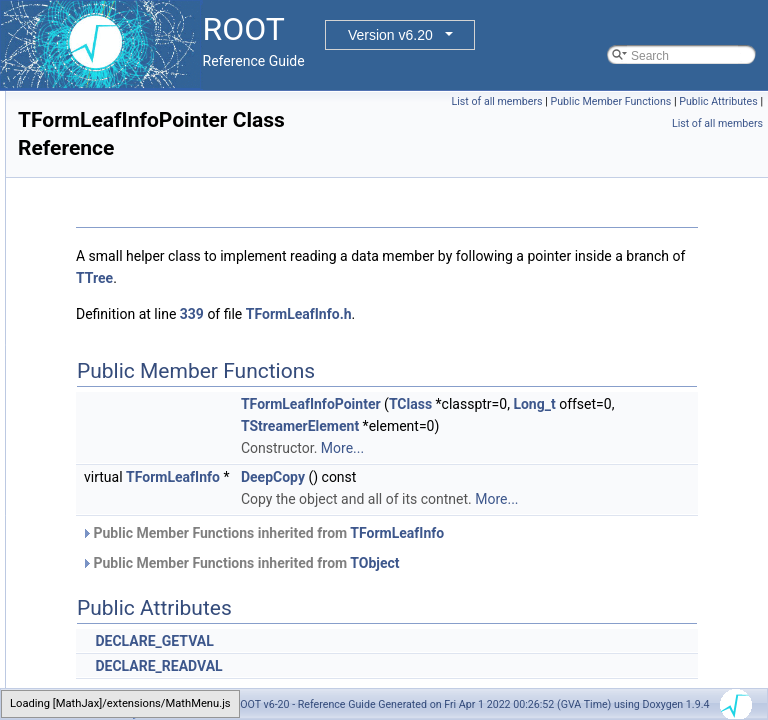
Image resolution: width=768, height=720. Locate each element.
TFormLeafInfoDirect (121, 245)
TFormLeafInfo (105, 113)
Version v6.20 (390, 35)
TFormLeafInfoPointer (124, 399)
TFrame (87, 597)
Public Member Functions (697, 101)
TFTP (81, 685)
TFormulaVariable (113, 531)
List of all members (583, 101)
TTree (595, 278)
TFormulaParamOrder (124, 509)
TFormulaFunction (114, 487)
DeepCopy (523, 499)
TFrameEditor (102, 619)
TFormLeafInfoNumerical (132, 377)
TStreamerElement (550, 448)
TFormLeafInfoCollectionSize (143, 223)
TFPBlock (92, 553)
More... (592, 470)
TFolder (86, 91)
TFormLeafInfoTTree (121, 443)
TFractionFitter (105, 575)
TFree (82, 641)
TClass (660, 404)
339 (442, 314)
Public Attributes (624, 123)
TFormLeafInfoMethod (125, 267)
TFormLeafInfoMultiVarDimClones (156, 311)
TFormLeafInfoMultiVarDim (137, 289)
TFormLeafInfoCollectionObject (149, 201)
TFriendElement (108, 663)
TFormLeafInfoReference (133, 421)
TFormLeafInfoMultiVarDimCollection (164, 333)
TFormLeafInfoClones (124, 157)
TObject (624, 607)
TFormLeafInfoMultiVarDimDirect (153, 355)
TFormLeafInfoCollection (131, 179)
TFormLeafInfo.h (549, 314)
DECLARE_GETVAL (404, 685)
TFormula (91, 465)
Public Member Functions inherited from (512, 577)
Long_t (590, 426)
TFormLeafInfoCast (117, 135)
